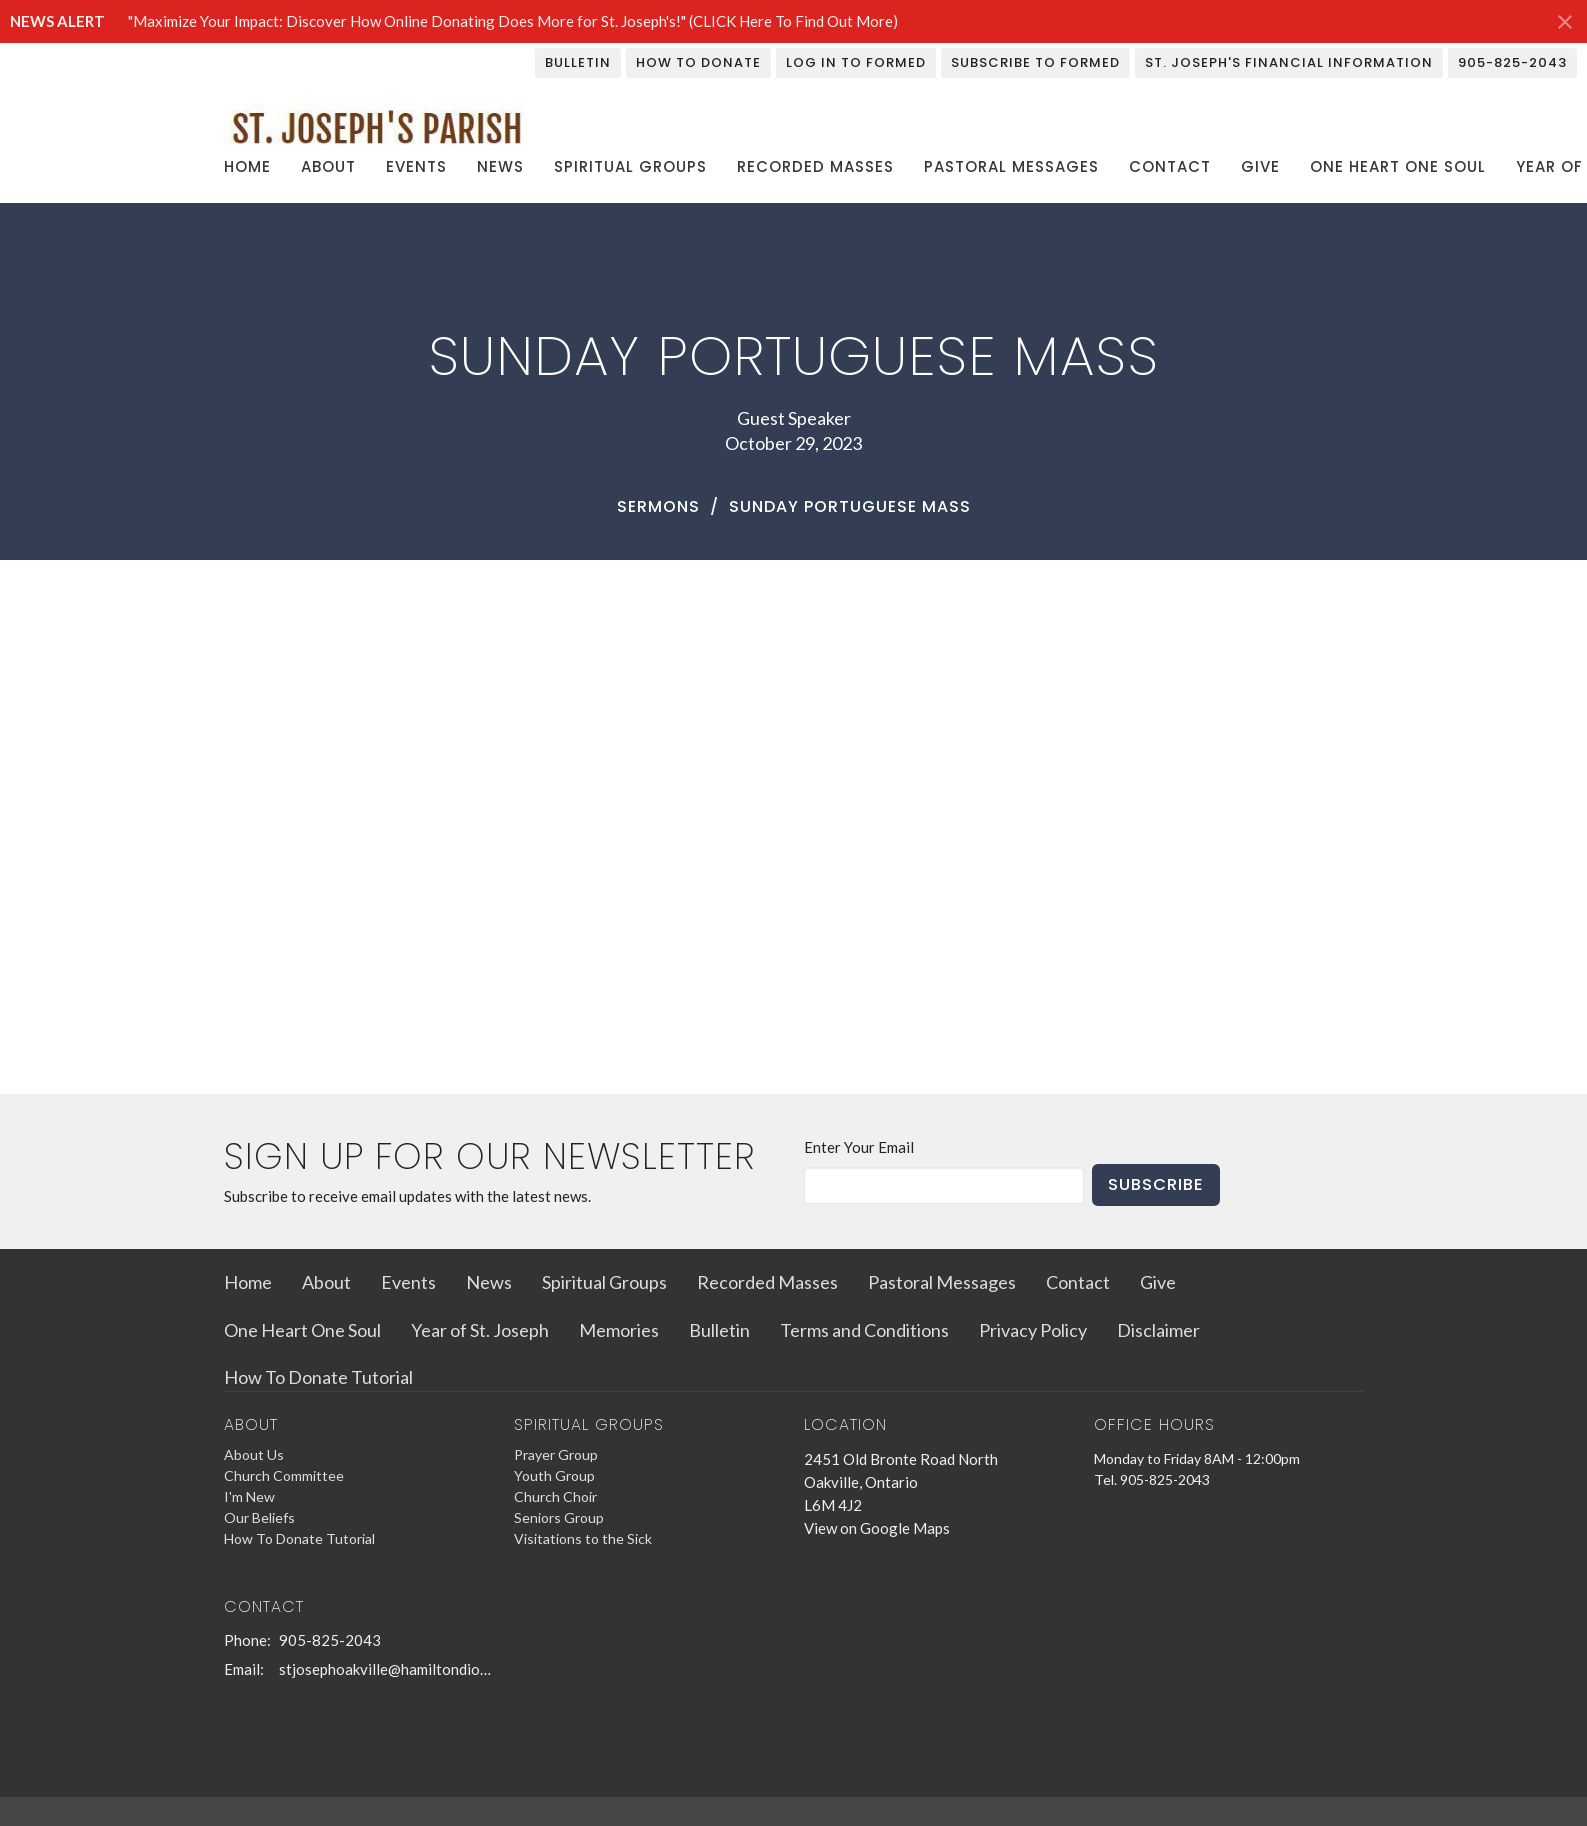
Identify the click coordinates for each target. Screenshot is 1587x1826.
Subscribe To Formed (1035, 62)
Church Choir (555, 1496)
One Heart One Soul (1398, 166)
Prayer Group (556, 1454)
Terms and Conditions (864, 1330)
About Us (254, 1454)
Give (1260, 166)
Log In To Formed (856, 62)
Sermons (658, 506)
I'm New (249, 1496)
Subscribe (1156, 1184)
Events (416, 166)
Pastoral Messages (1011, 166)
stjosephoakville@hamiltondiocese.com (386, 1669)
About (328, 166)
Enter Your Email (859, 1147)
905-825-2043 (1512, 62)
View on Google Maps (877, 1528)
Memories (619, 1330)
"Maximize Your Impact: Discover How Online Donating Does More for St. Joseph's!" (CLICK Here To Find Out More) (513, 21)
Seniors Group (559, 1517)
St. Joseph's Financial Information (1289, 62)
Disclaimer (1158, 1330)
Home (247, 166)
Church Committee (284, 1475)
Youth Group (554, 1475)
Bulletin (578, 62)
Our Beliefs (259, 1517)
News (500, 166)
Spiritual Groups (630, 166)
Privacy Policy (1033, 1330)
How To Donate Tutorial (318, 1377)
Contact (1170, 166)
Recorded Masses (815, 166)
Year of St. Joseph (480, 1330)
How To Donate (698, 62)
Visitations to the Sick (583, 1538)
